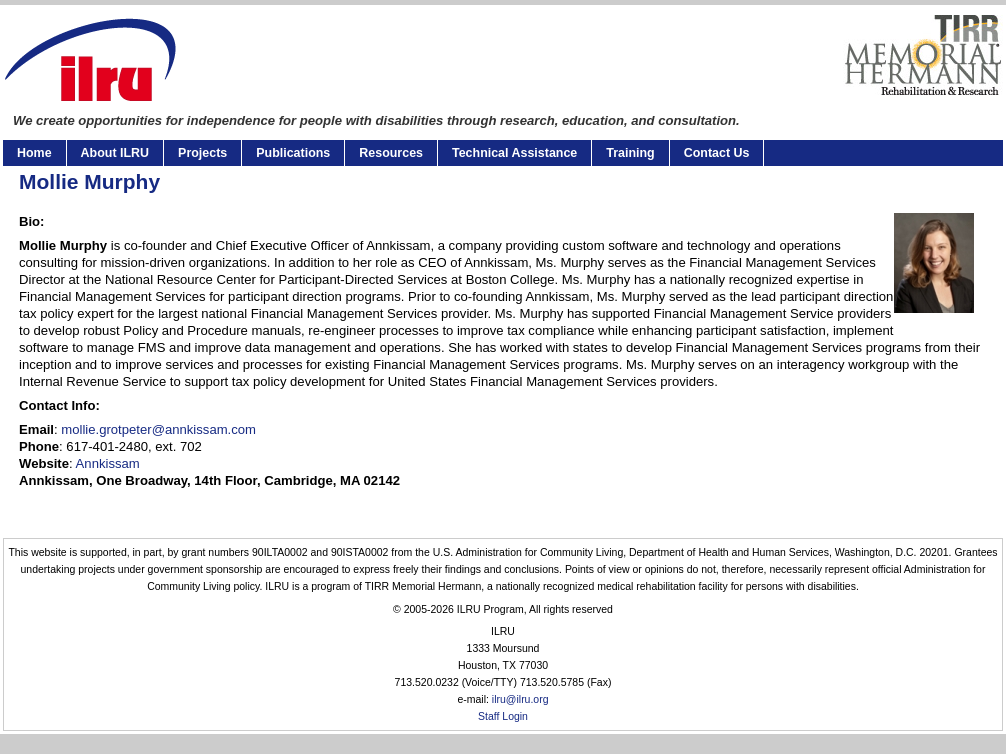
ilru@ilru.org (520, 699)
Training (630, 153)
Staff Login (503, 716)
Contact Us (717, 153)
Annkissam (106, 463)
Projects (202, 153)
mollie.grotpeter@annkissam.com (158, 429)
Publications (293, 153)
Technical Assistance (514, 153)
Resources (391, 153)
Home (34, 153)
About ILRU (115, 153)
